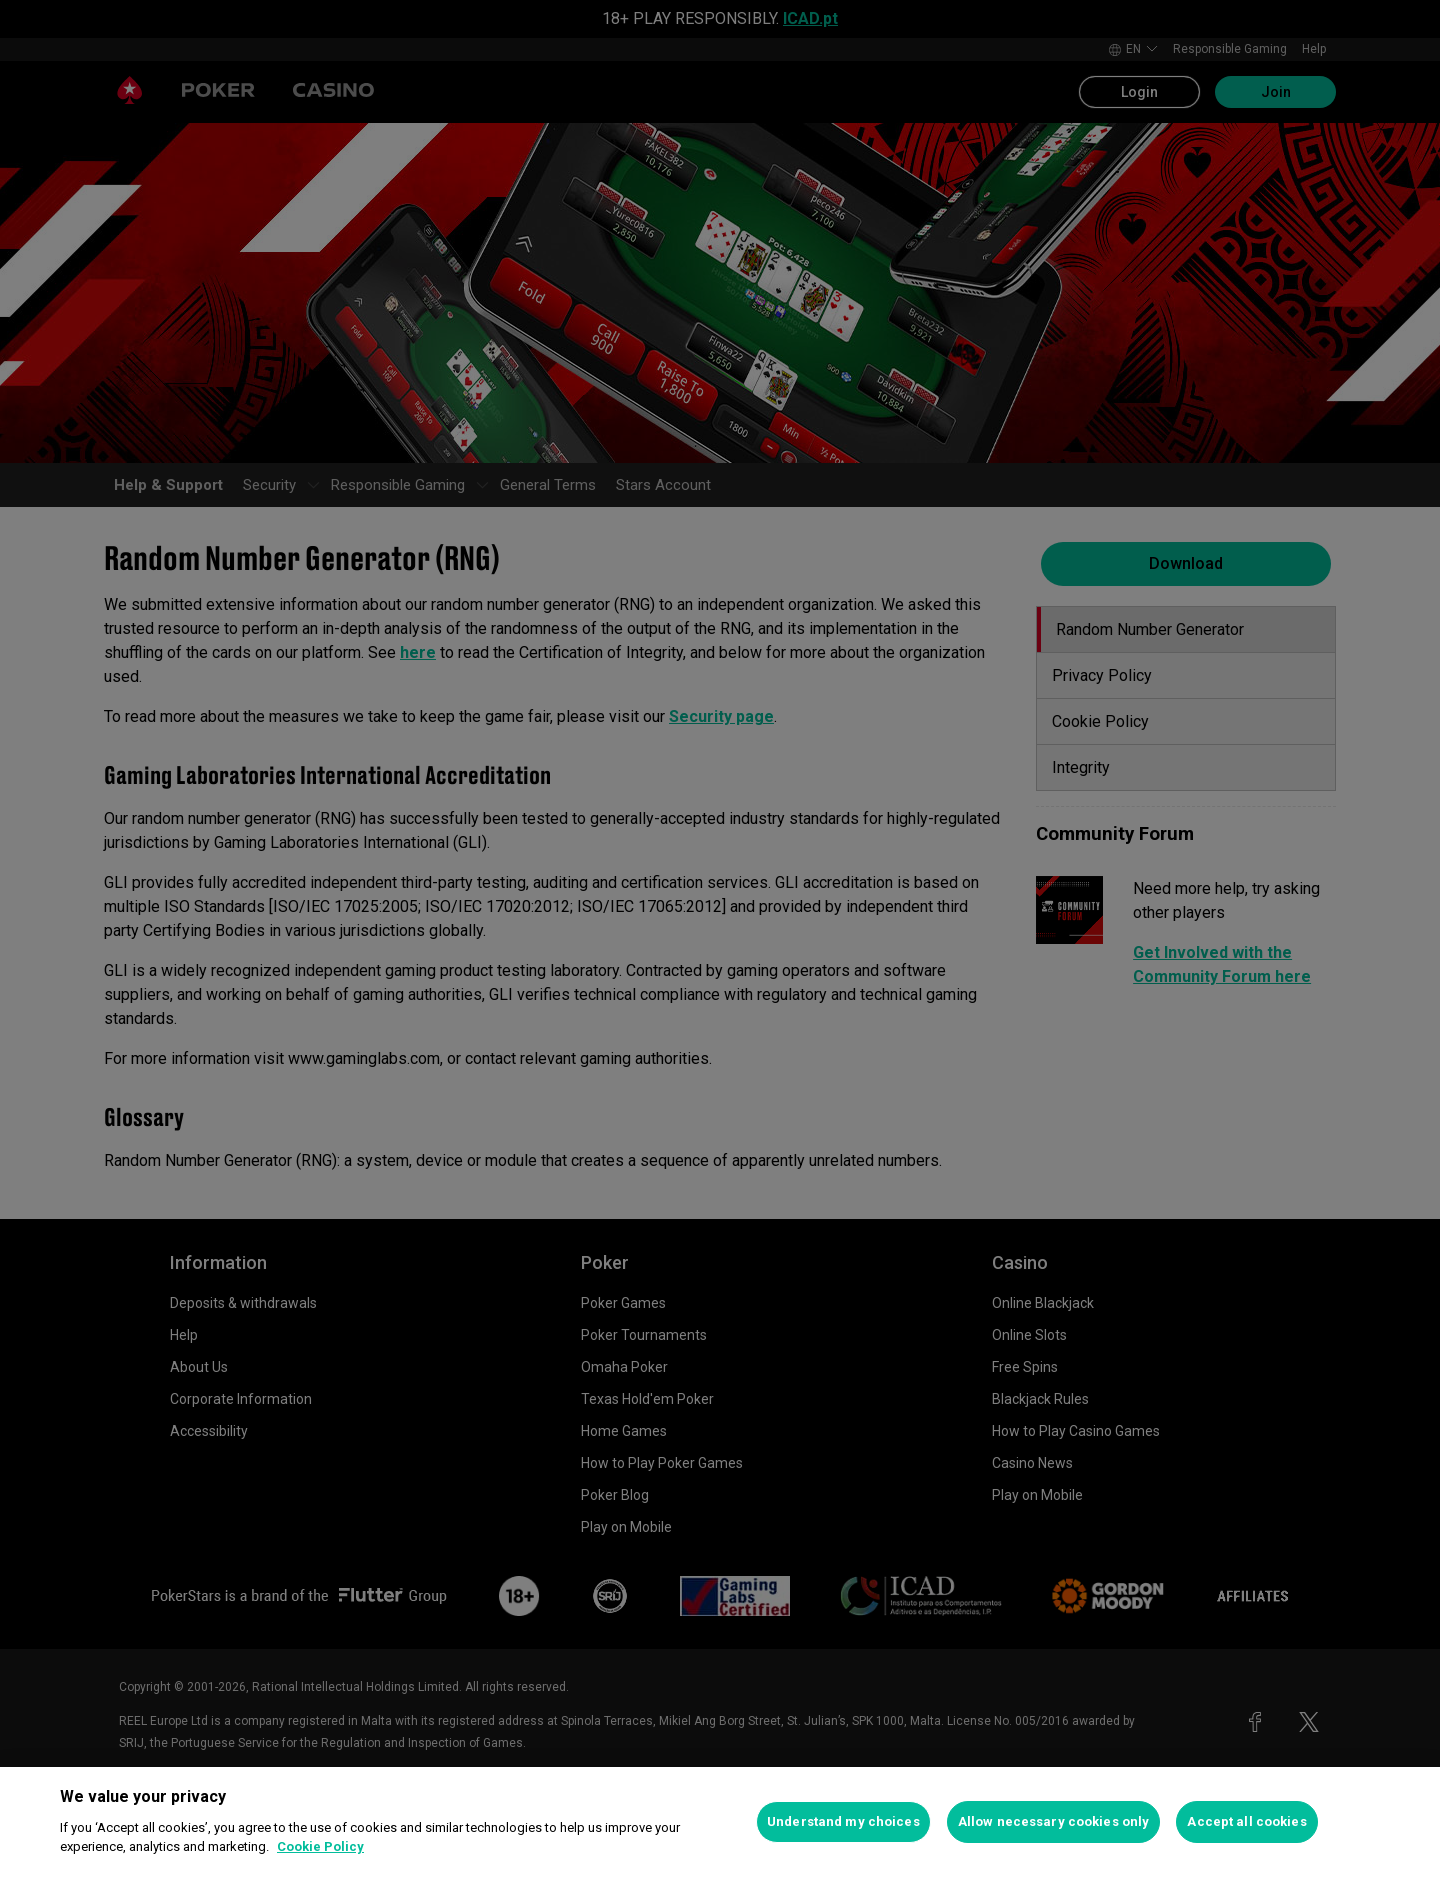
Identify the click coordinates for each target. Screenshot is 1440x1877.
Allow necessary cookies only (1054, 1821)
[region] (720, 1822)
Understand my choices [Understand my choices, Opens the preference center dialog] (843, 1821)
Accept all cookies (1246, 1821)
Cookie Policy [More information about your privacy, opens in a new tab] (320, 1846)
